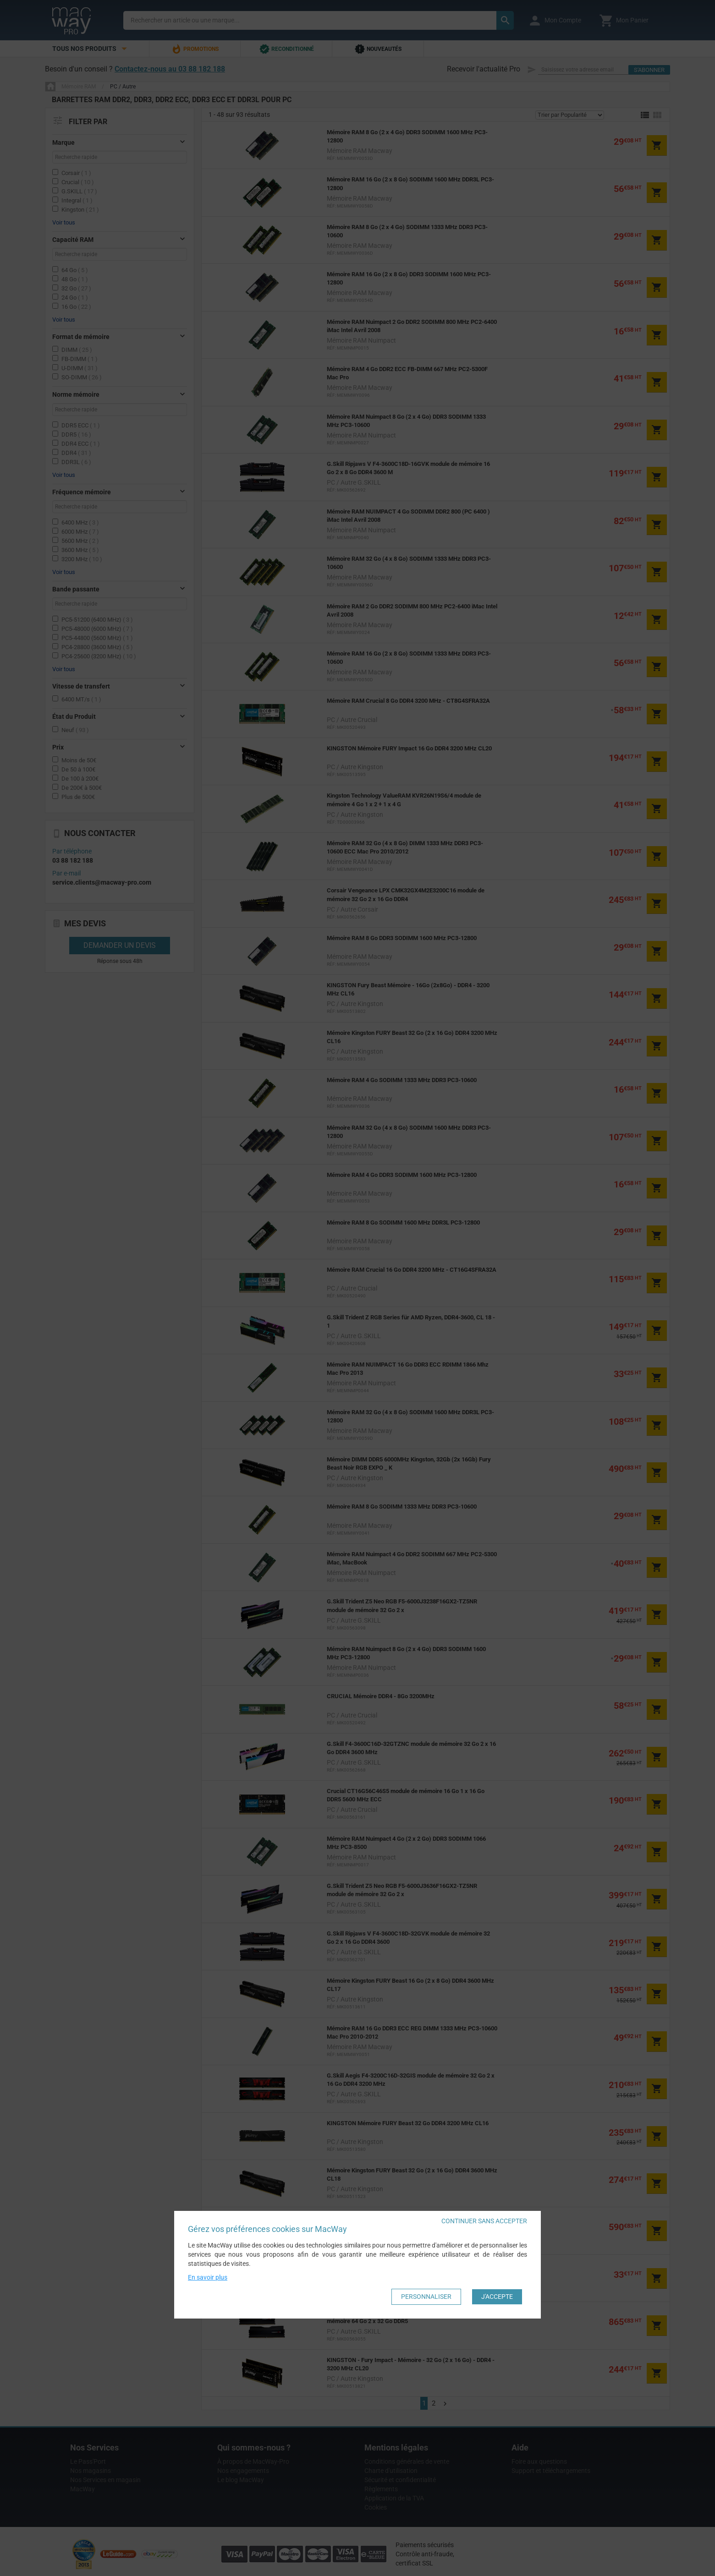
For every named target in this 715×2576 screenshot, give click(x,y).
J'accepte (497, 2296)
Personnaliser (426, 2296)
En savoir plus (207, 2277)
